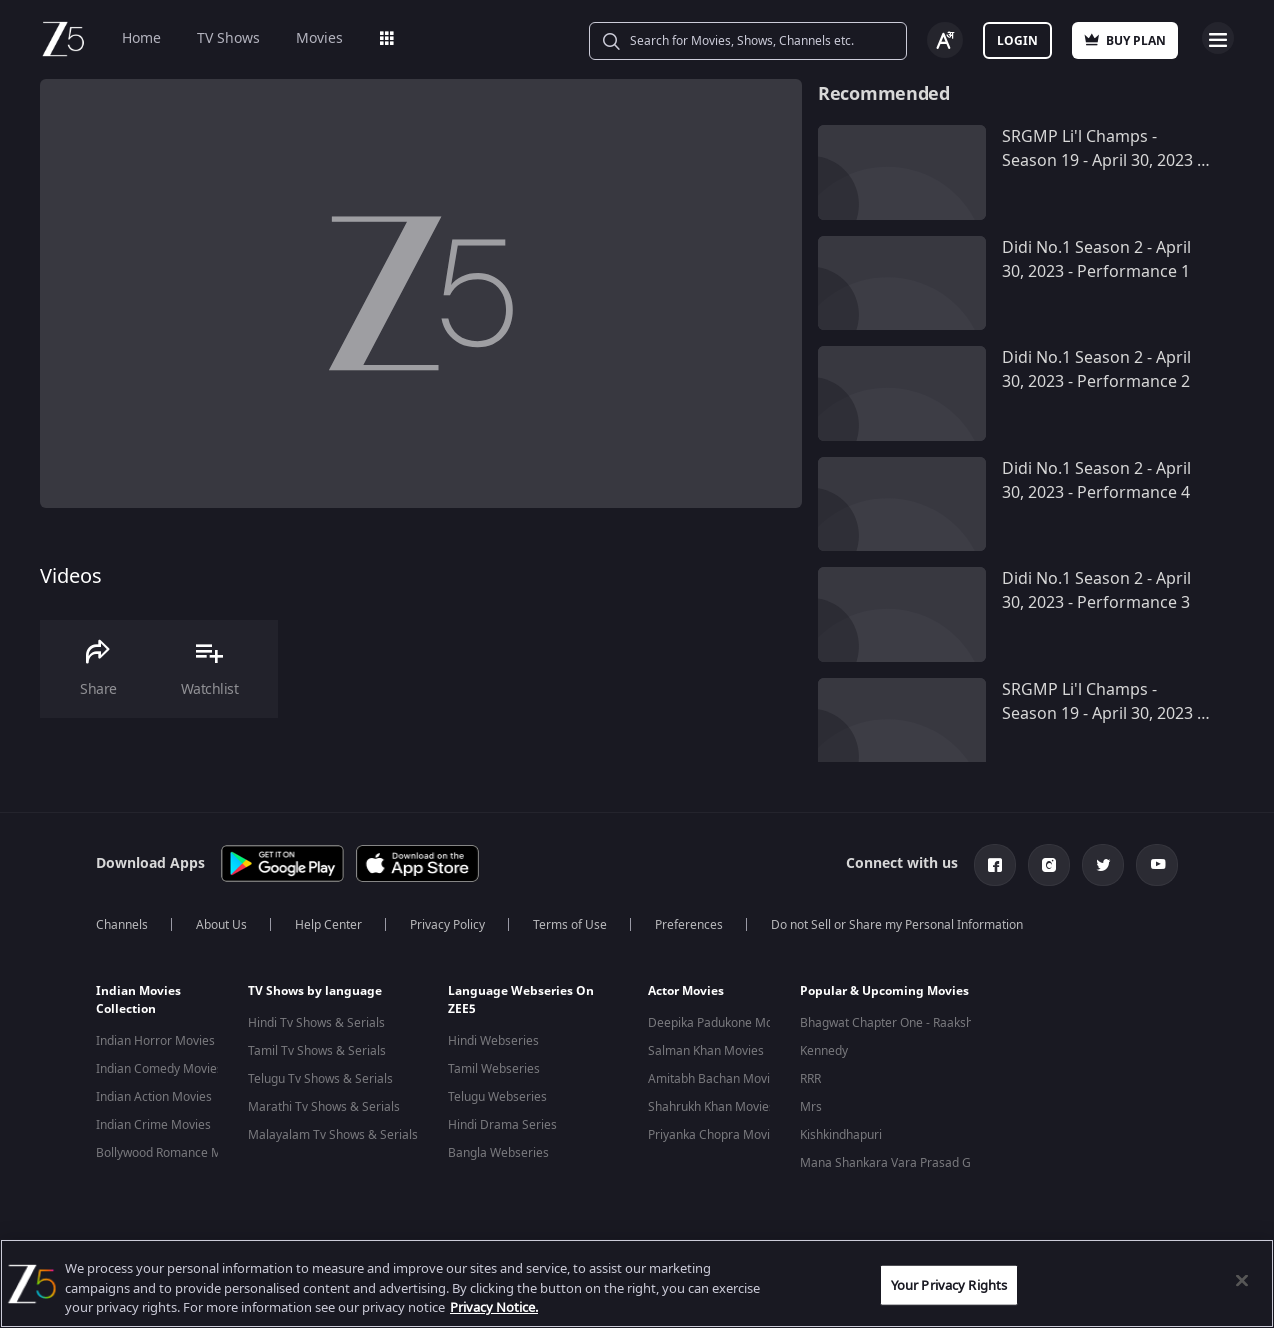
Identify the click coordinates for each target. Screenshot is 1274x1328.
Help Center (328, 925)
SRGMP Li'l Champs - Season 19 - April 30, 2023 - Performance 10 (1102, 161)
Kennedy (824, 1051)
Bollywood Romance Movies (173, 1153)
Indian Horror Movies (155, 1041)
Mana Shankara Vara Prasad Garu (895, 1163)
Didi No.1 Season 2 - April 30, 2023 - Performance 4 (1096, 481)
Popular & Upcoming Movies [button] (884, 991)
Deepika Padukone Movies (721, 1023)
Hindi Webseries (493, 1041)
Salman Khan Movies (706, 1051)
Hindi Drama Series (502, 1125)
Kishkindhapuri (841, 1135)
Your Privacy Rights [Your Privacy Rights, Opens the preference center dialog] (949, 1284)
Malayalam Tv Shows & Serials (333, 1135)
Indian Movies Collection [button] (138, 1000)
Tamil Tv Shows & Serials (317, 1051)
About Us (221, 925)
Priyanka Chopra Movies (715, 1135)
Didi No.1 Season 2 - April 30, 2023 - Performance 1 (1096, 260)
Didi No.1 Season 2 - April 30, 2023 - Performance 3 (1096, 591)
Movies (319, 38)
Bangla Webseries (498, 1153)
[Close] (1242, 1280)
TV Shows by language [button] (315, 991)
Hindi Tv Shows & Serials (316, 1023)
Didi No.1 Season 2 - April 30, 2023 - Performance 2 (1096, 370)
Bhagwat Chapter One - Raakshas (893, 1023)
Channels (122, 925)
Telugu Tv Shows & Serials (320, 1079)
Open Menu (1218, 38)
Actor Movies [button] (686, 991)
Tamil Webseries (494, 1069)
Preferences (689, 925)
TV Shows (228, 38)
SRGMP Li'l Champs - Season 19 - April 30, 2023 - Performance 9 (1102, 714)
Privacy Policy (447, 925)
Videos (71, 576)
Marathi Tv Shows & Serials (324, 1107)
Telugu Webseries (497, 1097)
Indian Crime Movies (153, 1125)
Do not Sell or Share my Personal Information (897, 925)
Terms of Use (570, 925)
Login (1017, 41)
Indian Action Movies (154, 1097)
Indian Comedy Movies (159, 1069)
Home (141, 38)
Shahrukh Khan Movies (711, 1107)
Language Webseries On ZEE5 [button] (521, 1000)
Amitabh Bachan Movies (715, 1079)
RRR (810, 1079)
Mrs (811, 1107)
